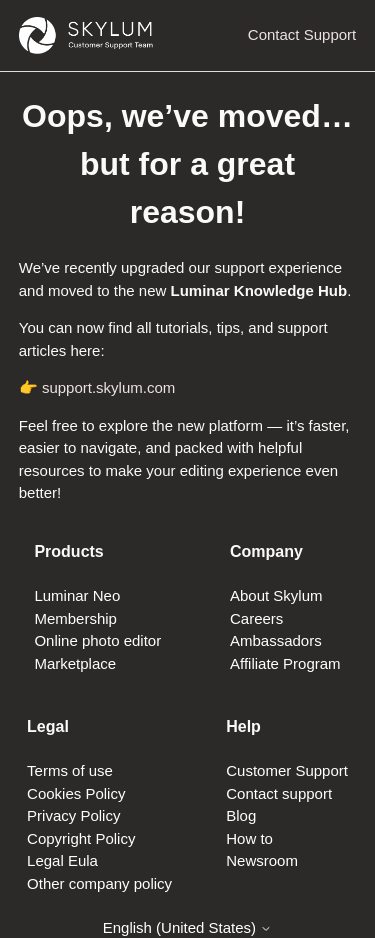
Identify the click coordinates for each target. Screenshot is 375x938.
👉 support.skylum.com (97, 387)
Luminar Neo (77, 595)
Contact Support (302, 34)
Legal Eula (62, 860)
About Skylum (276, 595)
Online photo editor (97, 640)
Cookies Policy (76, 793)
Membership (75, 618)
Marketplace (75, 663)
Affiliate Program (285, 663)
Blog (241, 815)
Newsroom (262, 860)
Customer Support (287, 770)
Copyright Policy (81, 838)
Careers (256, 618)
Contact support (279, 793)
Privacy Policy (73, 815)
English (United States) (188, 927)
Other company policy (99, 883)
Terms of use (70, 770)
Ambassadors (276, 640)
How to (249, 838)
